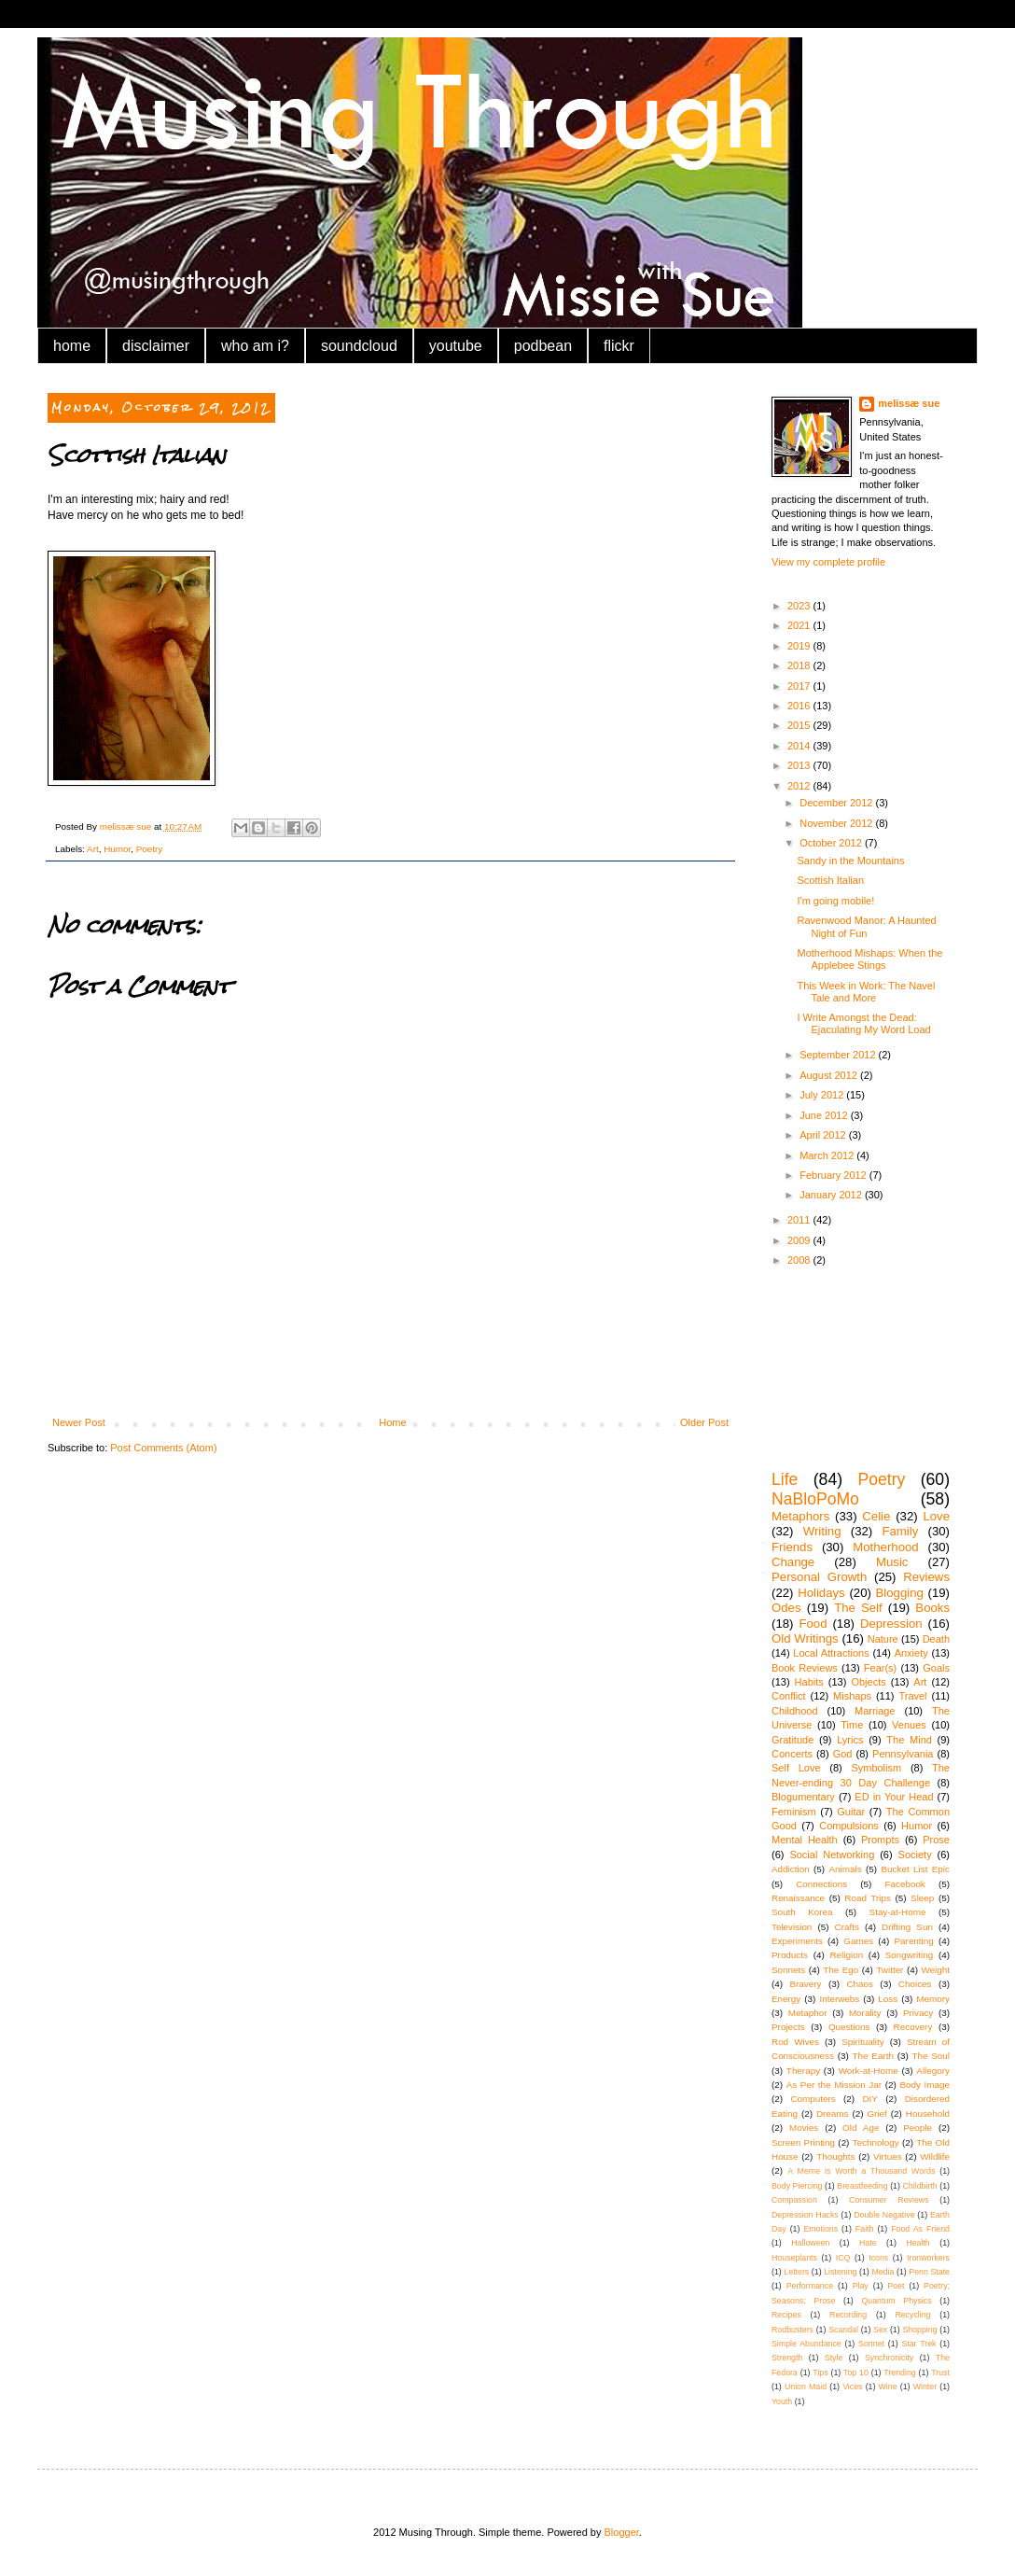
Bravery (805, 1984)
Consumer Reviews (889, 2200)
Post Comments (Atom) (163, 1447)
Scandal (843, 2329)
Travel (912, 1695)
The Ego (840, 1970)
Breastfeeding (862, 2186)
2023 (800, 605)
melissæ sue (908, 403)
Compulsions (849, 1825)
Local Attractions (831, 1653)
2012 (800, 785)
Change (793, 1562)
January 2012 (832, 1194)
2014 (800, 745)
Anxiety (911, 1653)
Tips (820, 2372)
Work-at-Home (868, 2070)
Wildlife (935, 2156)
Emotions (820, 2228)
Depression (891, 1624)
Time (852, 1724)
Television (792, 1927)
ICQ (843, 2257)
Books (932, 1608)
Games (858, 1941)
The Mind (909, 1739)
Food (813, 1624)
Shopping (919, 2329)
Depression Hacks (805, 2214)
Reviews (926, 1577)
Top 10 (856, 2372)
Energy (786, 1999)
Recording (848, 2314)
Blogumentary (803, 1796)
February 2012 (834, 1175)
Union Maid (806, 2386)
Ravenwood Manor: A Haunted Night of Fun (866, 926)
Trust (940, 2372)
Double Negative (884, 2214)
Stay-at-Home (897, 1912)
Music (892, 1562)
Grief (876, 2113)
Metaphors (800, 1516)
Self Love (796, 1767)
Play (861, 2285)
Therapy (803, 2070)
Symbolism (876, 1767)
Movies (803, 2127)
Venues (909, 1724)
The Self (858, 1608)
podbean (543, 346)
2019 (800, 645)
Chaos (859, 1984)
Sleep (922, 1898)
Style (834, 2357)
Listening (840, 2271)
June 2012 (824, 1115)
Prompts (880, 1839)
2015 (800, 725)
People (917, 2127)
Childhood (795, 1710)
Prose (936, 1839)
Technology (876, 2142)
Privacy (918, 2013)
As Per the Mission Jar (834, 2084)
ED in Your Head (894, 1796)
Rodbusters (792, 2329)
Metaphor (807, 2013)
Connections (821, 1884)
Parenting (914, 1941)
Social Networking (831, 1854)
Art (93, 849)
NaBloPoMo (815, 1499)
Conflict (789, 1695)
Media (882, 2271)
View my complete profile (828, 561)
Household (928, 2113)
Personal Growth (819, 1577)
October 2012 (832, 842)
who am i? (255, 346)
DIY (869, 2098)
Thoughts (835, 2156)
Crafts (847, 1927)
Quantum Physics (896, 2300)
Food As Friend (920, 2228)
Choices (915, 1984)
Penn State (929, 2271)
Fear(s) (880, 1667)
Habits (809, 1681)
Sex (880, 2329)
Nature (883, 1639)
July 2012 (822, 1094)
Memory (933, 1999)
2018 (800, 665)
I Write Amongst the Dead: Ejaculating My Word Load (863, 1023)
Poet (895, 2285)
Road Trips (867, 1898)
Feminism (794, 1811)
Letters (796, 2271)
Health (917, 2242)
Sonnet (871, 2343)
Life (785, 1479)
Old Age (860, 2127)
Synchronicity (889, 2357)
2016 (800, 705)
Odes (786, 1608)
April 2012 (824, 1135)
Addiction (791, 1869)
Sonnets (788, 1970)
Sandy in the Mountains (850, 860)
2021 (800, 625)
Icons (878, 2257)
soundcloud (359, 346)
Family (900, 1531)
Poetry (149, 849)
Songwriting (909, 1955)
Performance (809, 2285)
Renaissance (798, 1898)
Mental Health (805, 1839)
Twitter (889, 1970)
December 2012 (837, 802)
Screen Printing (803, 2142)
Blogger (622, 2532)
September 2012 (838, 1054)
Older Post (704, 1422)
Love (936, 1516)
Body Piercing (797, 2186)
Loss (887, 1999)
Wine (888, 2386)
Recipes (786, 2314)
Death (936, 1639)
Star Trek (918, 2343)
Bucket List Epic (915, 1869)
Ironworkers (928, 2257)
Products (790, 1955)
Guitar (851, 1811)
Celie (876, 1516)
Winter (925, 2386)
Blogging (900, 1593)
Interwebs (839, 1999)
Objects (868, 1681)
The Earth (873, 2056)
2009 (800, 1240)
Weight (935, 1970)
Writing (822, 1531)
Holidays (821, 1593)
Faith (864, 2228)
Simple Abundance (806, 2343)
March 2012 (827, 1155)
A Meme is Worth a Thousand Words (861, 2171)
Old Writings (805, 1638)
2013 (800, 765)
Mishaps (852, 1695)
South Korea (802, 1912)
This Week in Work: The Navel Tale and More (866, 991)
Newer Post (78, 1422)
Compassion (794, 2200)
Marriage (875, 1710)
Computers (812, 2098)
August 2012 (829, 1075)
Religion (846, 1955)
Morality (865, 2013)
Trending (899, 2372)
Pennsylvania (902, 1753)
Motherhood (885, 1547)
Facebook (904, 1884)
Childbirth (919, 2186)
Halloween (810, 2242)
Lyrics (850, 1739)
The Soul (930, 2056)
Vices (852, 2386)
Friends (792, 1547)
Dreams (832, 2113)
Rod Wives (795, 2042)
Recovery (913, 2027)
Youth (782, 2401)
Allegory (933, 2070)
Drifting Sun (907, 1927)
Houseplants (794, 2257)
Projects (788, 2027)
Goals (936, 1667)
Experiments (797, 1941)
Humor (117, 849)
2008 (800, 1260)
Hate (868, 2242)
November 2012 (837, 823)
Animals (844, 1869)
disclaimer (155, 346)
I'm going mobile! (835, 900)
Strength (787, 2357)
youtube (455, 346)
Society (915, 1854)
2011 (800, 1219)
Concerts (792, 1753)
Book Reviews (805, 1667)
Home (392, 1422)
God (843, 1753)
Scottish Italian (830, 880)
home (71, 346)
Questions (848, 2027)
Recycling (912, 2314)
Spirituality (862, 2042)
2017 (800, 686)
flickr (619, 346)
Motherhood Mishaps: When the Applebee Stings (869, 959)
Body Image (924, 2084)
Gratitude (792, 1739)
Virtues (887, 2156)
